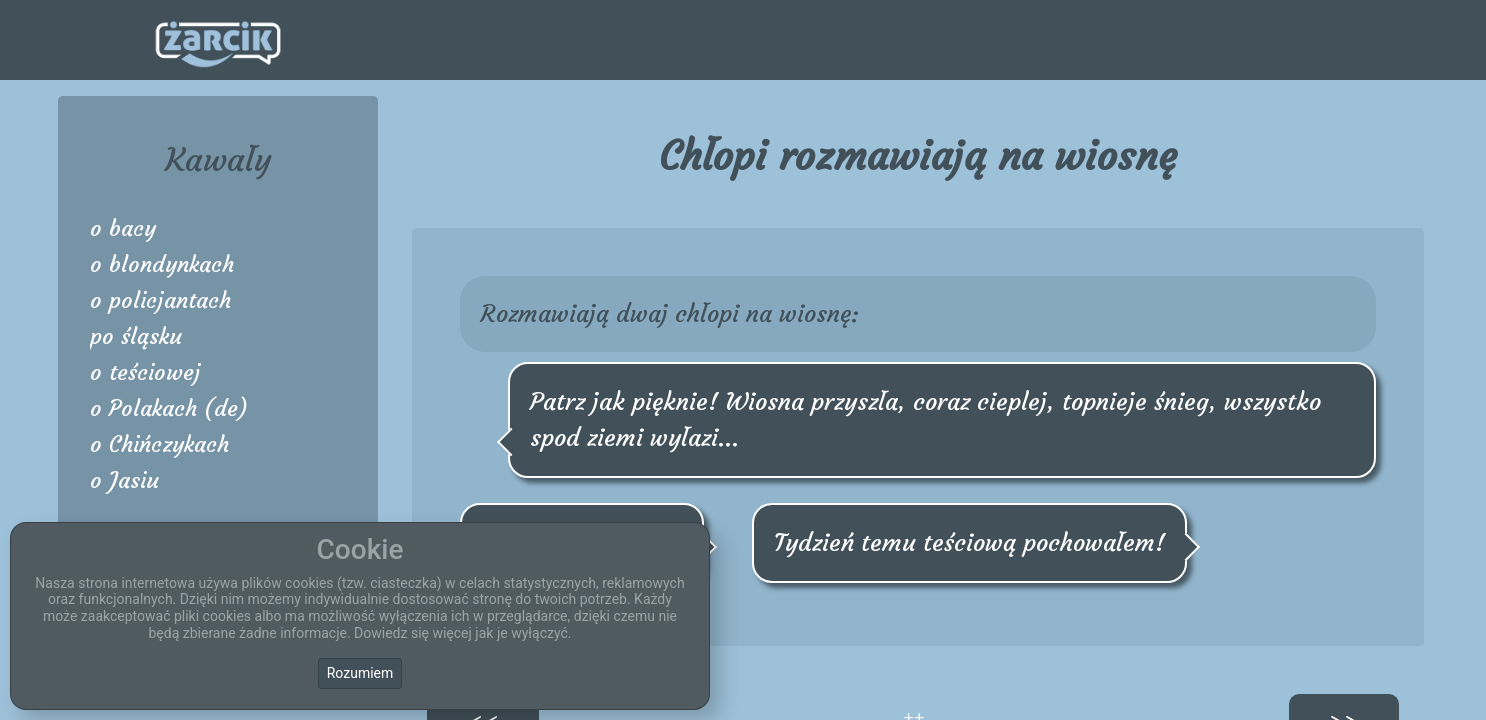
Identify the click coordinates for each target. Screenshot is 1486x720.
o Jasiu (124, 480)
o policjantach (160, 300)
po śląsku (136, 336)
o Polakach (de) (169, 408)
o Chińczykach (159, 444)
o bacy (123, 228)
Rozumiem (360, 673)
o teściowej (145, 372)
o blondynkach (162, 264)
